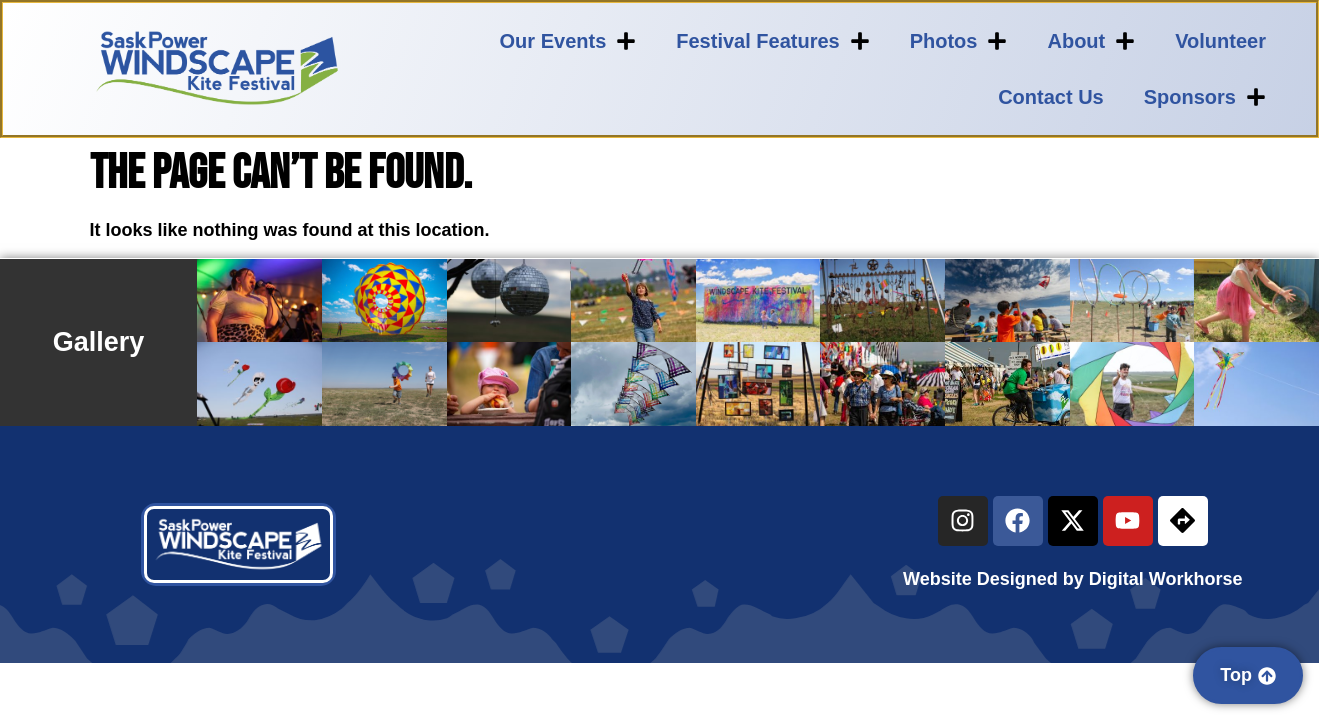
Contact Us (1051, 97)
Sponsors (1205, 97)
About (1091, 41)
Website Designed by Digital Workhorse (1072, 579)
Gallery (99, 342)
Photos (959, 41)
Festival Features (772, 41)
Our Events (568, 41)
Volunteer (1220, 41)
